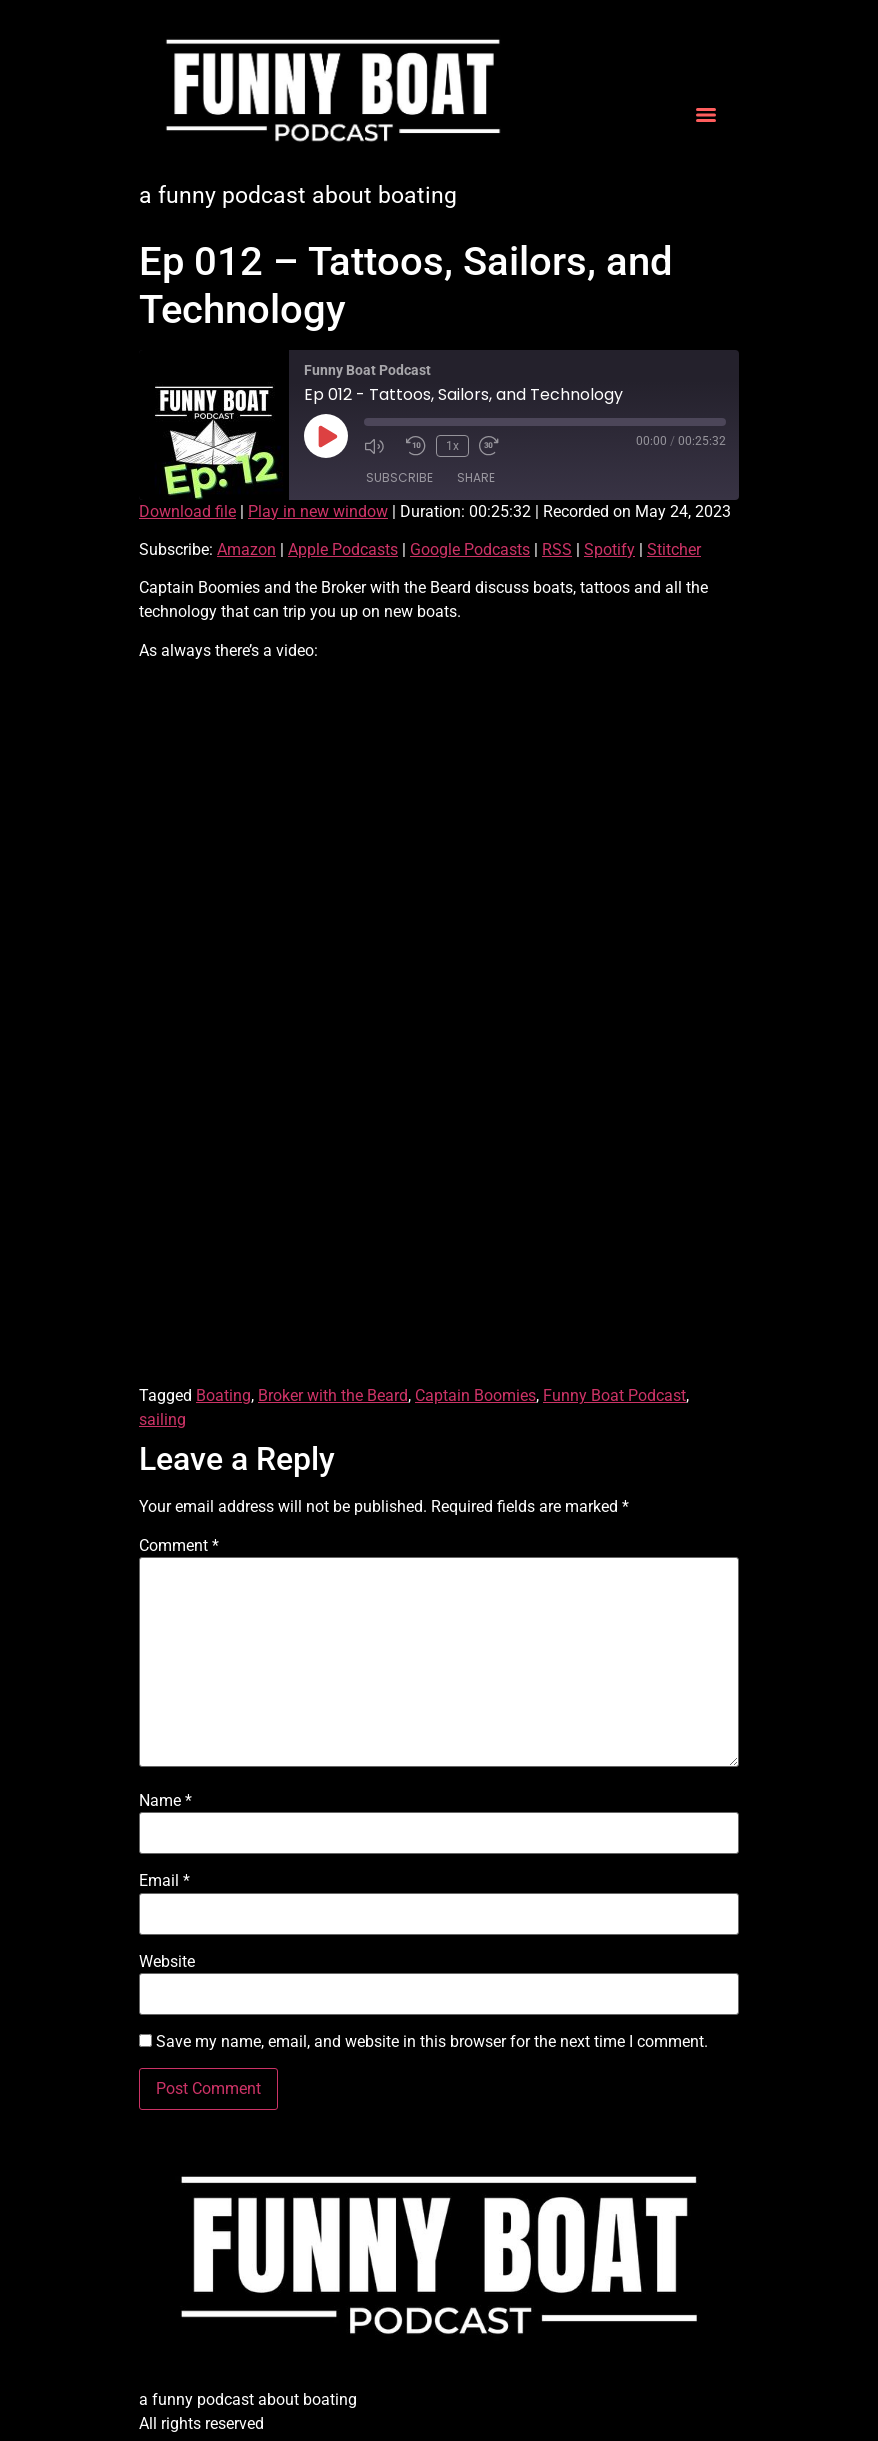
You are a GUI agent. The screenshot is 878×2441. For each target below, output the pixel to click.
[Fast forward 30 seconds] (495, 446)
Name (165, 1801)
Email (164, 1881)
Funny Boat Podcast (614, 1395)
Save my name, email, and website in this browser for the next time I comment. (432, 2042)
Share (476, 477)
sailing (162, 1419)
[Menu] (706, 115)
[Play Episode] (326, 436)
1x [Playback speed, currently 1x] (452, 446)
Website (167, 1962)
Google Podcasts (470, 549)
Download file (187, 511)
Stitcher (674, 549)
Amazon (246, 549)
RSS (557, 549)
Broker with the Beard (333, 1395)
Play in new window (318, 511)
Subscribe (399, 477)
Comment (179, 1546)
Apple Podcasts (343, 549)
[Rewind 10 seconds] (416, 446)
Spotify (609, 549)
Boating (223, 1395)
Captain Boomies (475, 1395)
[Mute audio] (380, 446)
